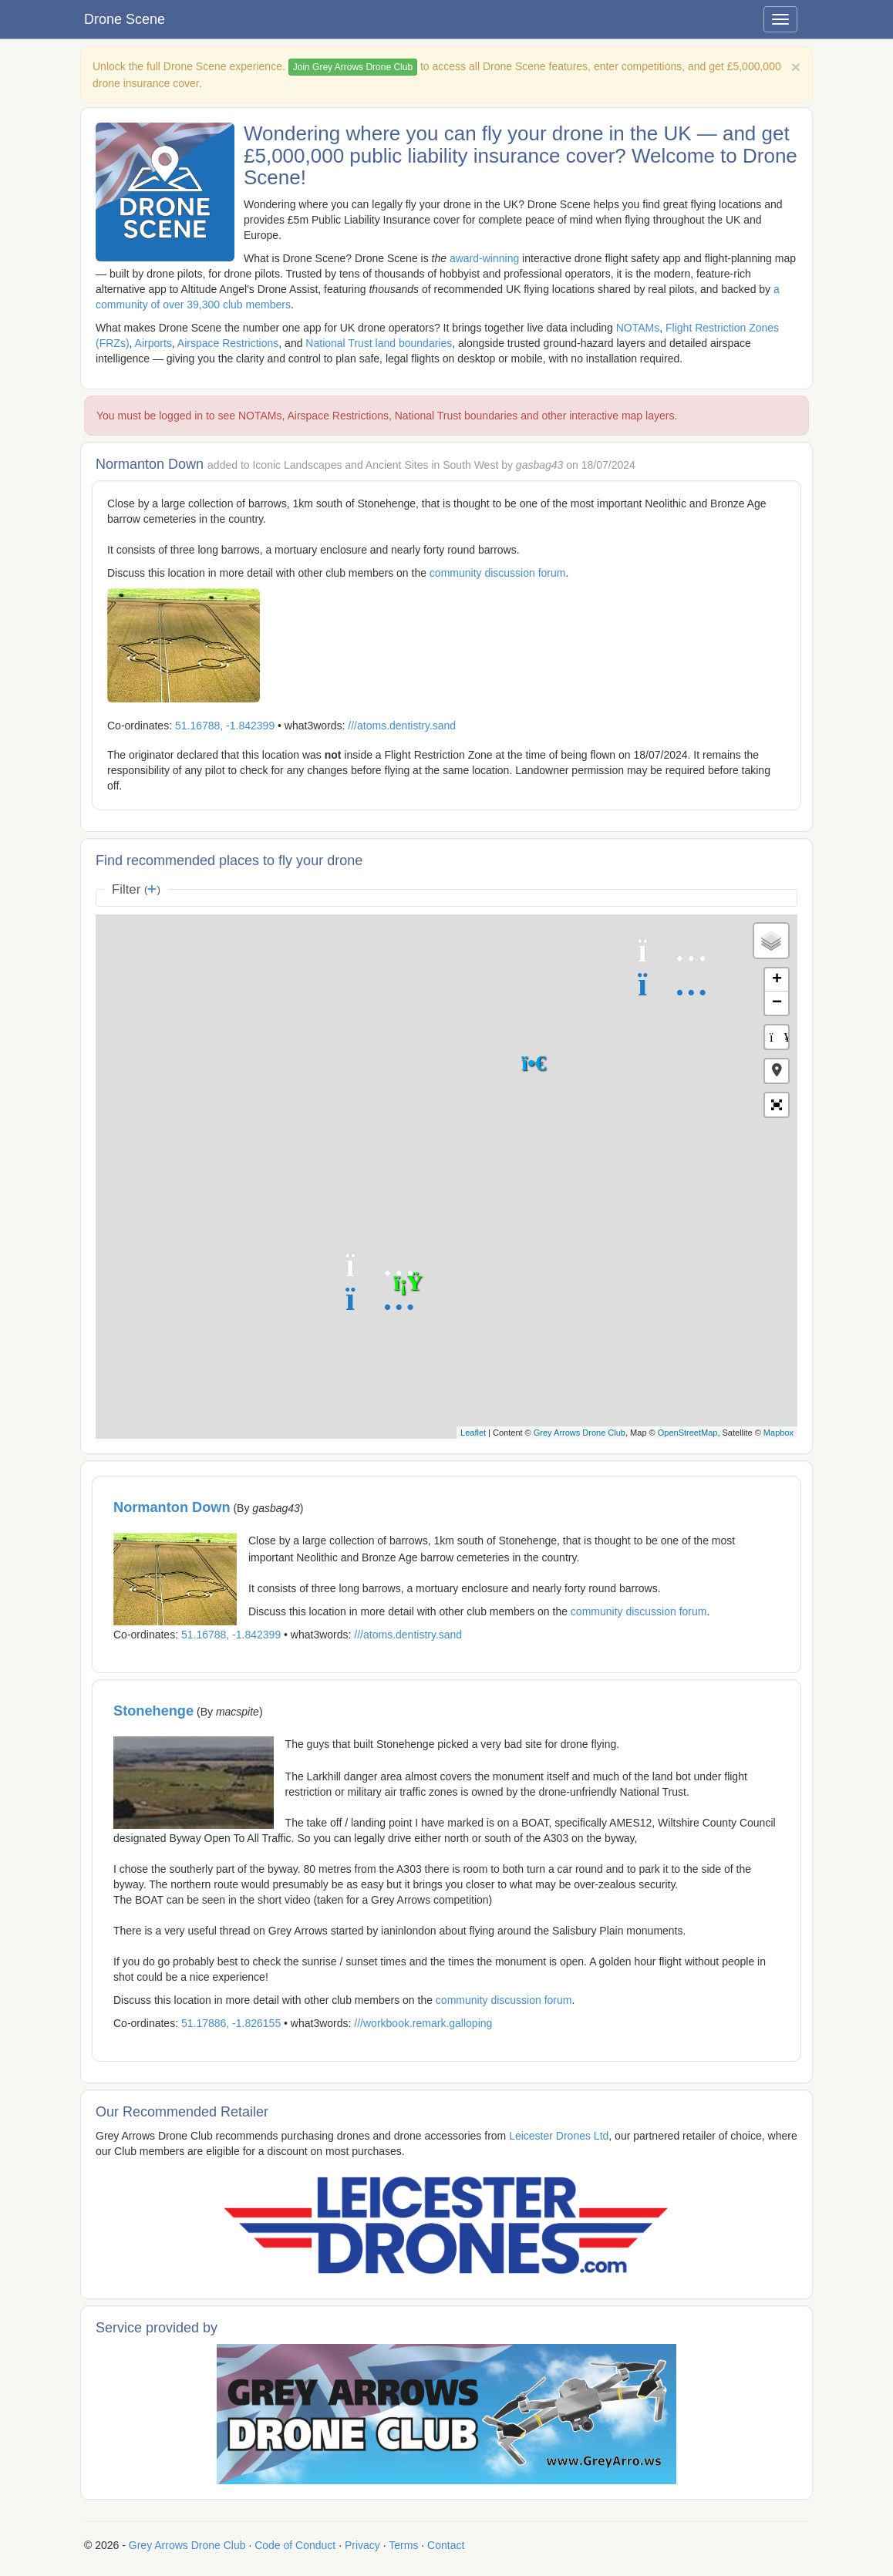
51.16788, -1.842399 (225, 725)
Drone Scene (124, 19)
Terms (403, 2545)
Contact (445, 2545)
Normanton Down (172, 1507)
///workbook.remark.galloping (423, 2023)
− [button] (777, 1003)
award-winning (484, 258)
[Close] (795, 67)
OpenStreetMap (688, 1432)
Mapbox (778, 1432)
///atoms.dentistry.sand (402, 725)
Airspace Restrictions (228, 343)
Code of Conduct (294, 2545)
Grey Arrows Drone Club (579, 1432)
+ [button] (777, 980)
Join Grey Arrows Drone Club (353, 67)
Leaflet (473, 1432)
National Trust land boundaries (378, 343)
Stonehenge (153, 1711)
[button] (776, 1071)
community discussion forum (498, 573)
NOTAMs (638, 328)
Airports (153, 343)
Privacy (362, 2545)
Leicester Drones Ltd (558, 2136)
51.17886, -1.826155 (231, 2023)
